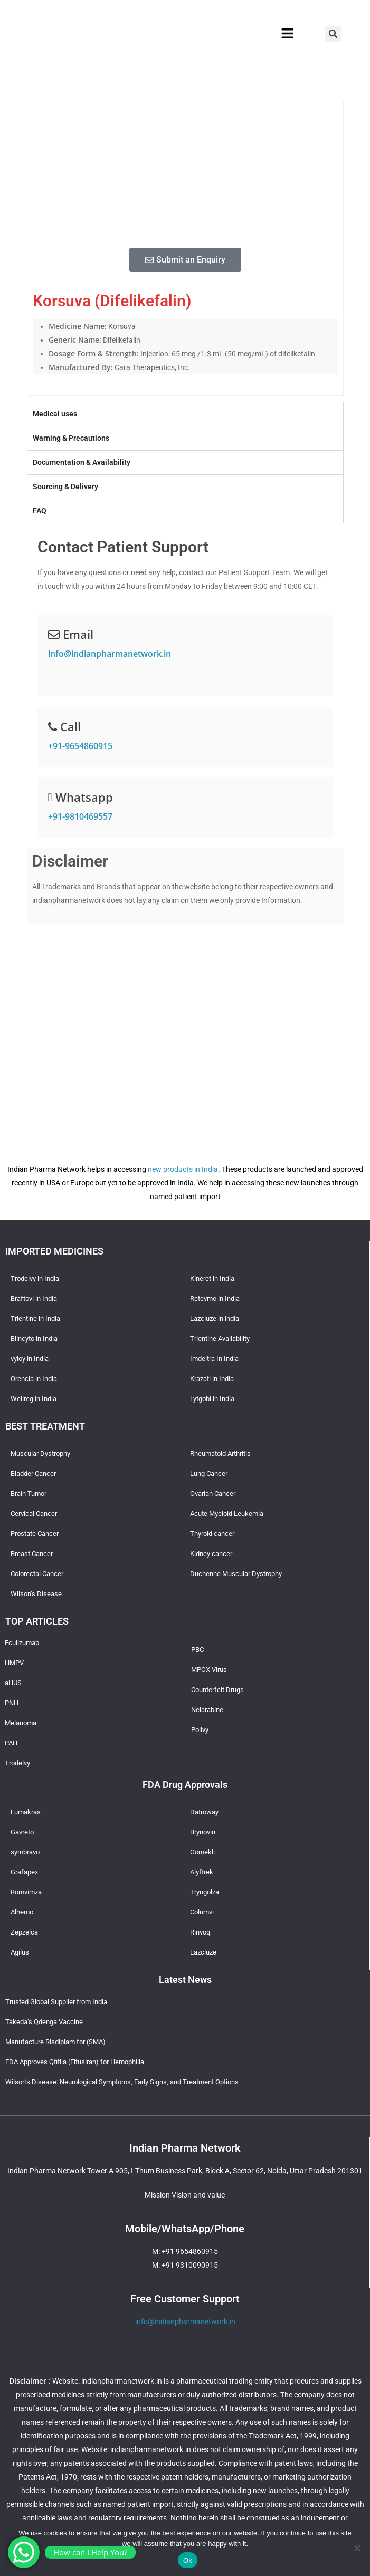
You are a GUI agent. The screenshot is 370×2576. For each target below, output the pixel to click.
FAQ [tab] (39, 511)
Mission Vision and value (185, 2195)
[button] (287, 34)
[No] (357, 2548)
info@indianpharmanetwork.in (109, 653)
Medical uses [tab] (55, 414)
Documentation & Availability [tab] (81, 462)
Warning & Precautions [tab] (71, 438)
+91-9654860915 (80, 746)
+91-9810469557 (80, 816)
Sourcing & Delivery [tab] (65, 486)
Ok (187, 2560)
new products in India (183, 1169)
